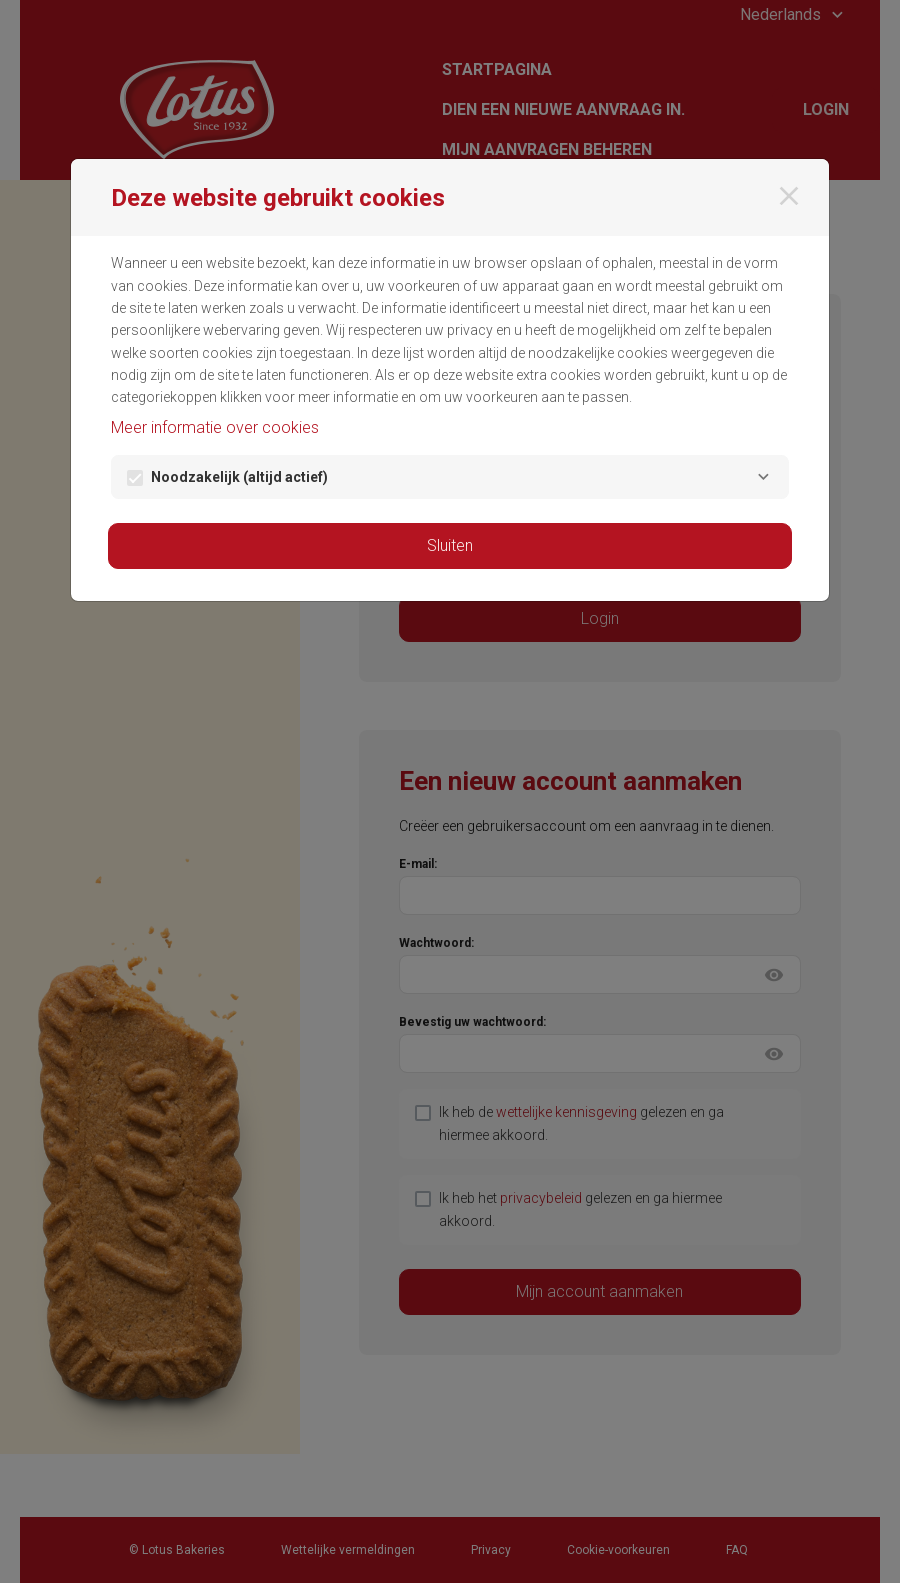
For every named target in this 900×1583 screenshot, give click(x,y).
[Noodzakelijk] (763, 477)
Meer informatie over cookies (215, 427)
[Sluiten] (789, 196)
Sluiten (450, 545)
